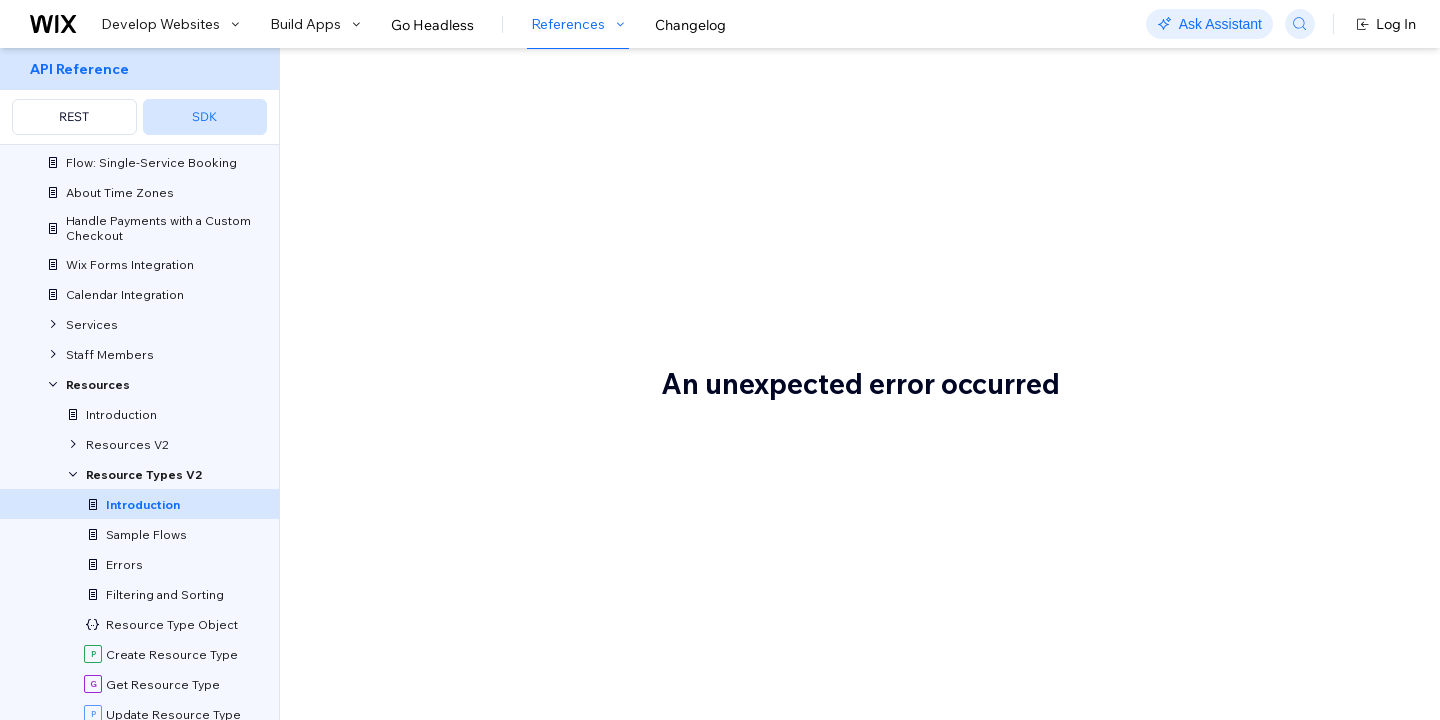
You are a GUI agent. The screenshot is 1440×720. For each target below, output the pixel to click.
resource (467, 678)
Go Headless (432, 25)
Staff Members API (586, 418)
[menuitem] (139, 96)
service (725, 704)
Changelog (690, 25)
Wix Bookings (395, 626)
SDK (204, 116)
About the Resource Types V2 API (585, 117)
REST (74, 116)
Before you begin (425, 543)
